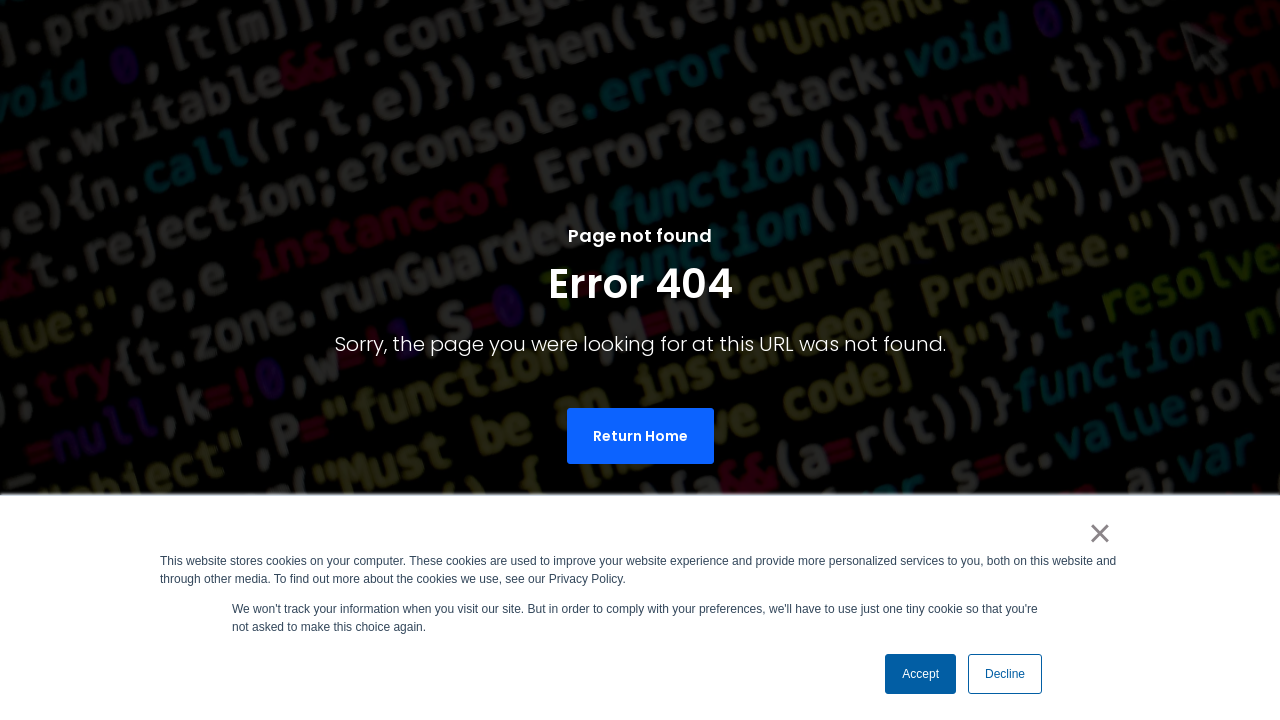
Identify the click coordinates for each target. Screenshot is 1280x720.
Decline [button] (1005, 674)
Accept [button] (920, 674)
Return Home (640, 436)
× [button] (1099, 533)
